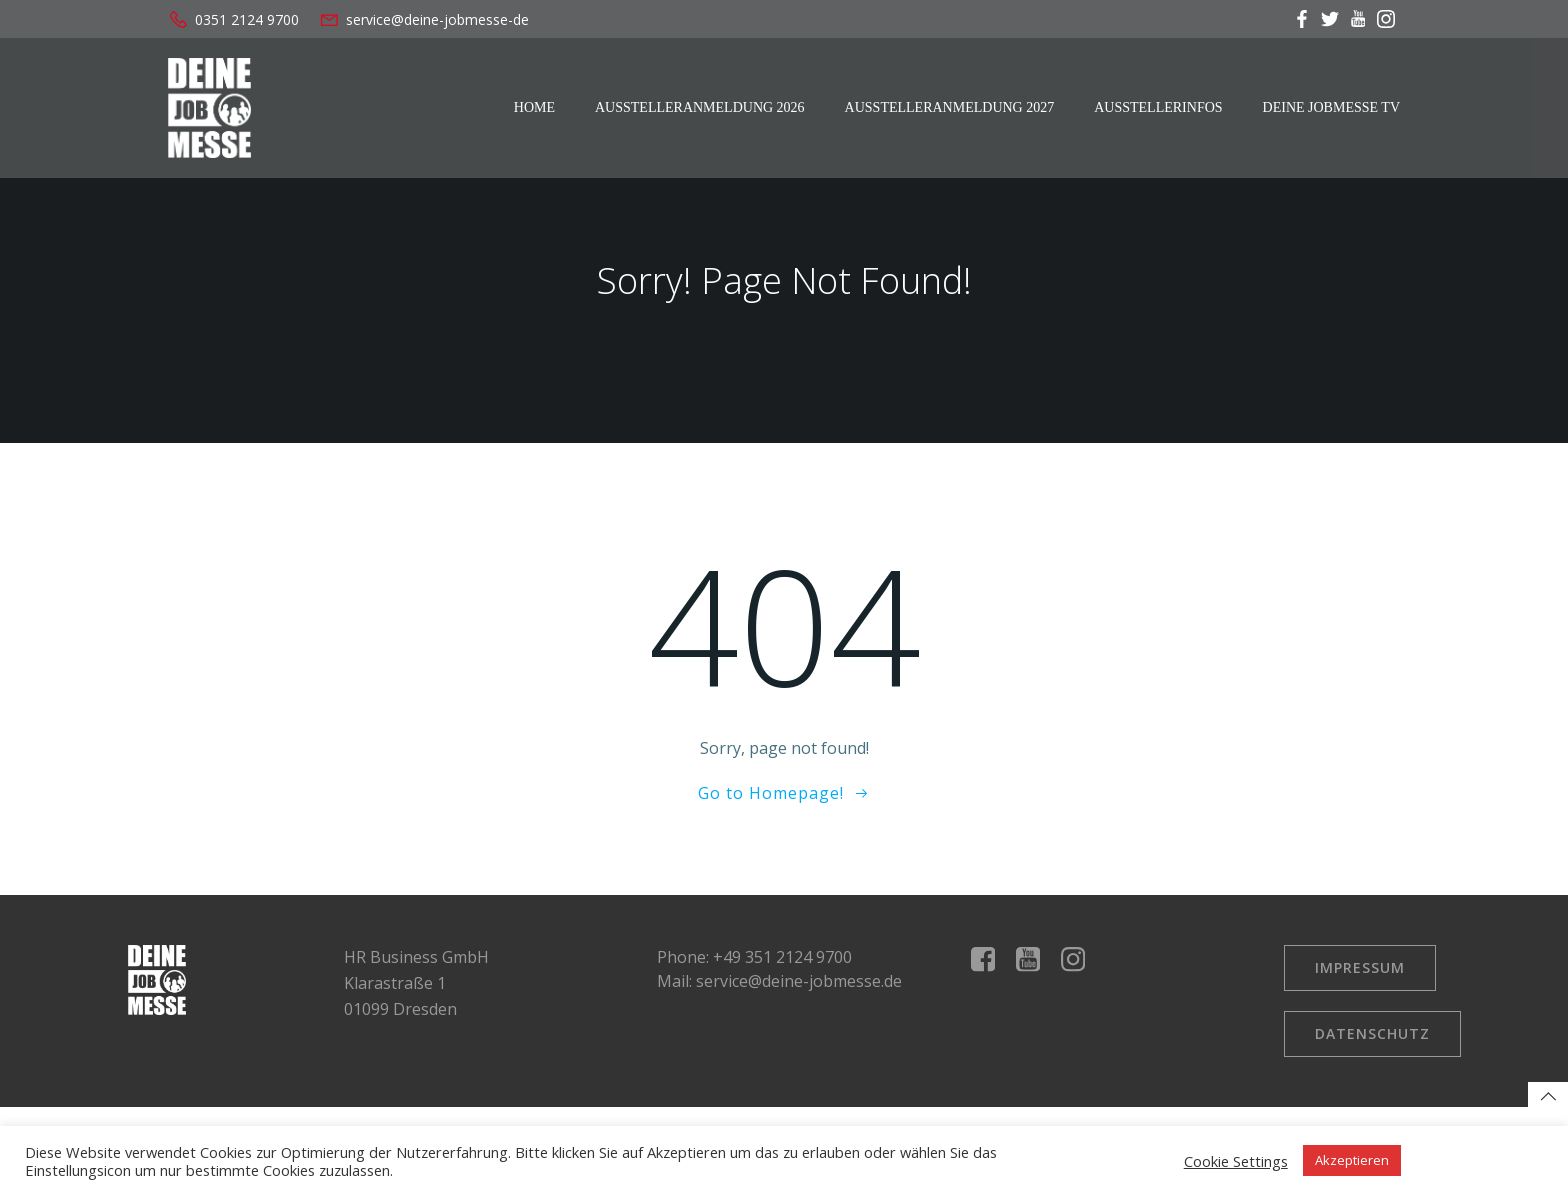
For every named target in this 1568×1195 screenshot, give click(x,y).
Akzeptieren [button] (1352, 1160)
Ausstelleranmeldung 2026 (700, 107)
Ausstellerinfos (1158, 107)
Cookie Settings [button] (1236, 1161)
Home (534, 107)
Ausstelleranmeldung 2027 (950, 107)
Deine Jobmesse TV (1331, 107)
